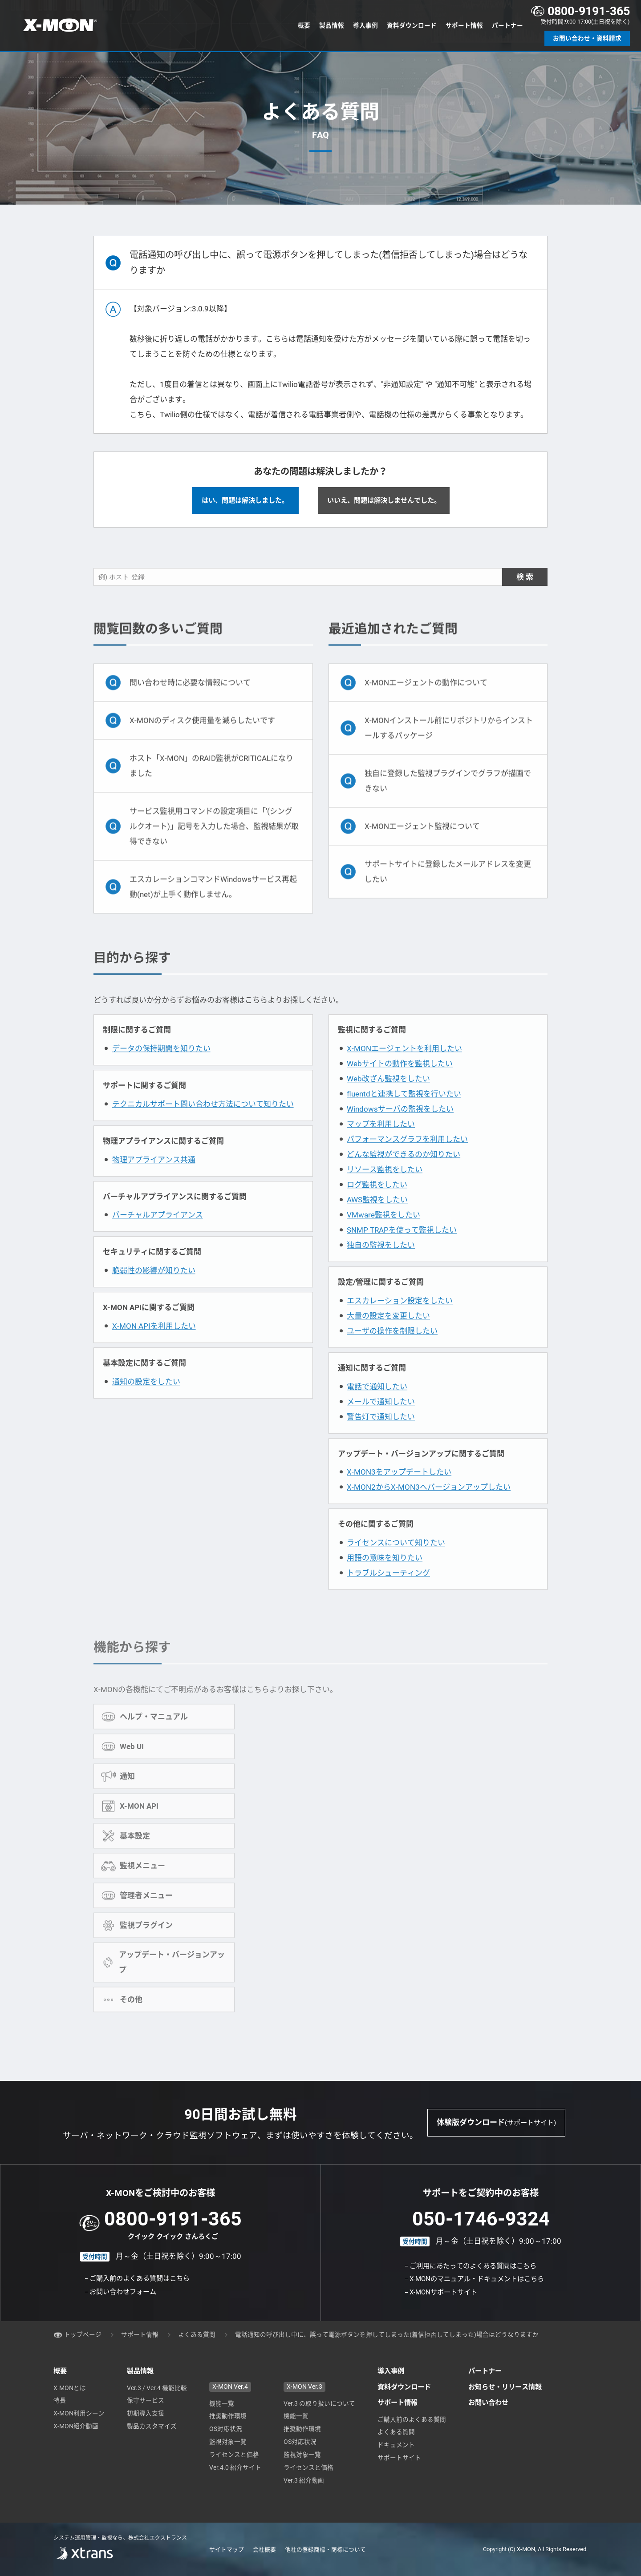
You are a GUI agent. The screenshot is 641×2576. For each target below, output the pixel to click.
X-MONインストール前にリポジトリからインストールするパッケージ (449, 746)
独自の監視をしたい (381, 1266)
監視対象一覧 (228, 2441)
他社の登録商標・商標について (325, 2549)
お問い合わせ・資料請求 (587, 38)
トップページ (82, 2334)
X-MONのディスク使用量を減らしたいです (202, 738)
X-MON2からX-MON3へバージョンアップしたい (429, 1508)
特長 (59, 2400)
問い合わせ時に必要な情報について (190, 700)
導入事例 (365, 25)
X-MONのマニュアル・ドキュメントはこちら (477, 2279)
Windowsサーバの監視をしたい (400, 1130)
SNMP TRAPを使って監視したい (402, 1251)
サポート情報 (464, 25)
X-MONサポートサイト (443, 2292)
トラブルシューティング (388, 1594)
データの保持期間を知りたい (161, 1069)
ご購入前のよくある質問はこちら (139, 2278)
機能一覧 (221, 2403)
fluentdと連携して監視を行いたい (404, 1115)
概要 (304, 25)
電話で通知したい (377, 1407)
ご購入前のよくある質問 (411, 2419)
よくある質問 (196, 2334)
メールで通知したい (381, 1423)
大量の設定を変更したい (388, 1337)
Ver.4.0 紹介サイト (235, 2467)
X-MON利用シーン (79, 2413)
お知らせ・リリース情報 (505, 2387)
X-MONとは (69, 2387)
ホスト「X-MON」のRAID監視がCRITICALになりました (211, 784)
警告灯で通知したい (381, 1438)
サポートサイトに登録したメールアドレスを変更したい (448, 890)
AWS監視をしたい (377, 1221)
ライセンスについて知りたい (396, 1564)
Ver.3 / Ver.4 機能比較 (157, 2387)
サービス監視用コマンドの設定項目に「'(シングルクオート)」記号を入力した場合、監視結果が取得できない (214, 844)
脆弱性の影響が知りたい (153, 1292)
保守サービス (145, 2400)
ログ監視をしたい (377, 1205)
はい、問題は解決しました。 (245, 502)
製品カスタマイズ (152, 2426)
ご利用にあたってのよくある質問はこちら (473, 2266)
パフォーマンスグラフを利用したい (407, 1160)
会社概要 (264, 2549)
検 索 (524, 594)
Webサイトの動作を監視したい (400, 1084)
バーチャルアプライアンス (157, 1236)
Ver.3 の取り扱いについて (319, 2403)
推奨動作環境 (228, 2415)
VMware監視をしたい (383, 1236)
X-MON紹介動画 (75, 2426)
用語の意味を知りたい (384, 1579)
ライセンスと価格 (234, 2454)
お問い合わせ (488, 2403)
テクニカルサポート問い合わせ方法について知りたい (203, 1125)
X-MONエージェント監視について (422, 844)
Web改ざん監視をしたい (388, 1100)
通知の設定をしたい (146, 1403)
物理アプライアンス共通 (153, 1181)
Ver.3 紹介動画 (304, 2480)
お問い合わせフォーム (122, 2292)
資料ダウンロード (412, 25)
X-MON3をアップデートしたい (399, 1493)
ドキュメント (396, 2444)
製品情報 (331, 25)
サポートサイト (399, 2457)
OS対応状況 (225, 2428)
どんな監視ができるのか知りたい (403, 1175)
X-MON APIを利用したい (154, 1347)
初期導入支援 (145, 2413)
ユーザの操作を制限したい (392, 1352)
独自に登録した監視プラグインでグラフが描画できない (448, 799)
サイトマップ (226, 2549)
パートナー (507, 25)
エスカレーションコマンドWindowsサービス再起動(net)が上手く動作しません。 (213, 905)
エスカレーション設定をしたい (400, 1322)
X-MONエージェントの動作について (426, 700)
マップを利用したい (381, 1145)
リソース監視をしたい (384, 1190)
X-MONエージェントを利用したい (404, 1069)
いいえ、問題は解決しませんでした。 (384, 502)
